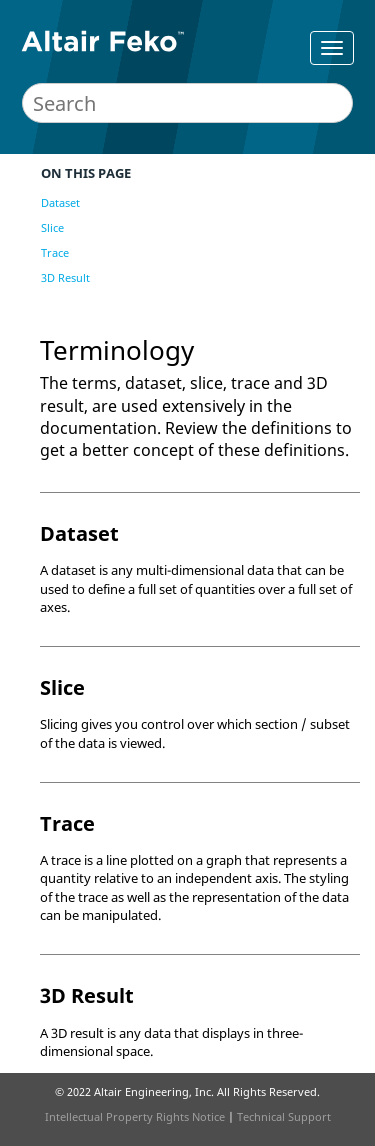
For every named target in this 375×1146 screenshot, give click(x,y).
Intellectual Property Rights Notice (135, 1116)
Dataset (60, 202)
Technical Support (284, 1116)
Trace (55, 252)
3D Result (65, 277)
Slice (52, 227)
